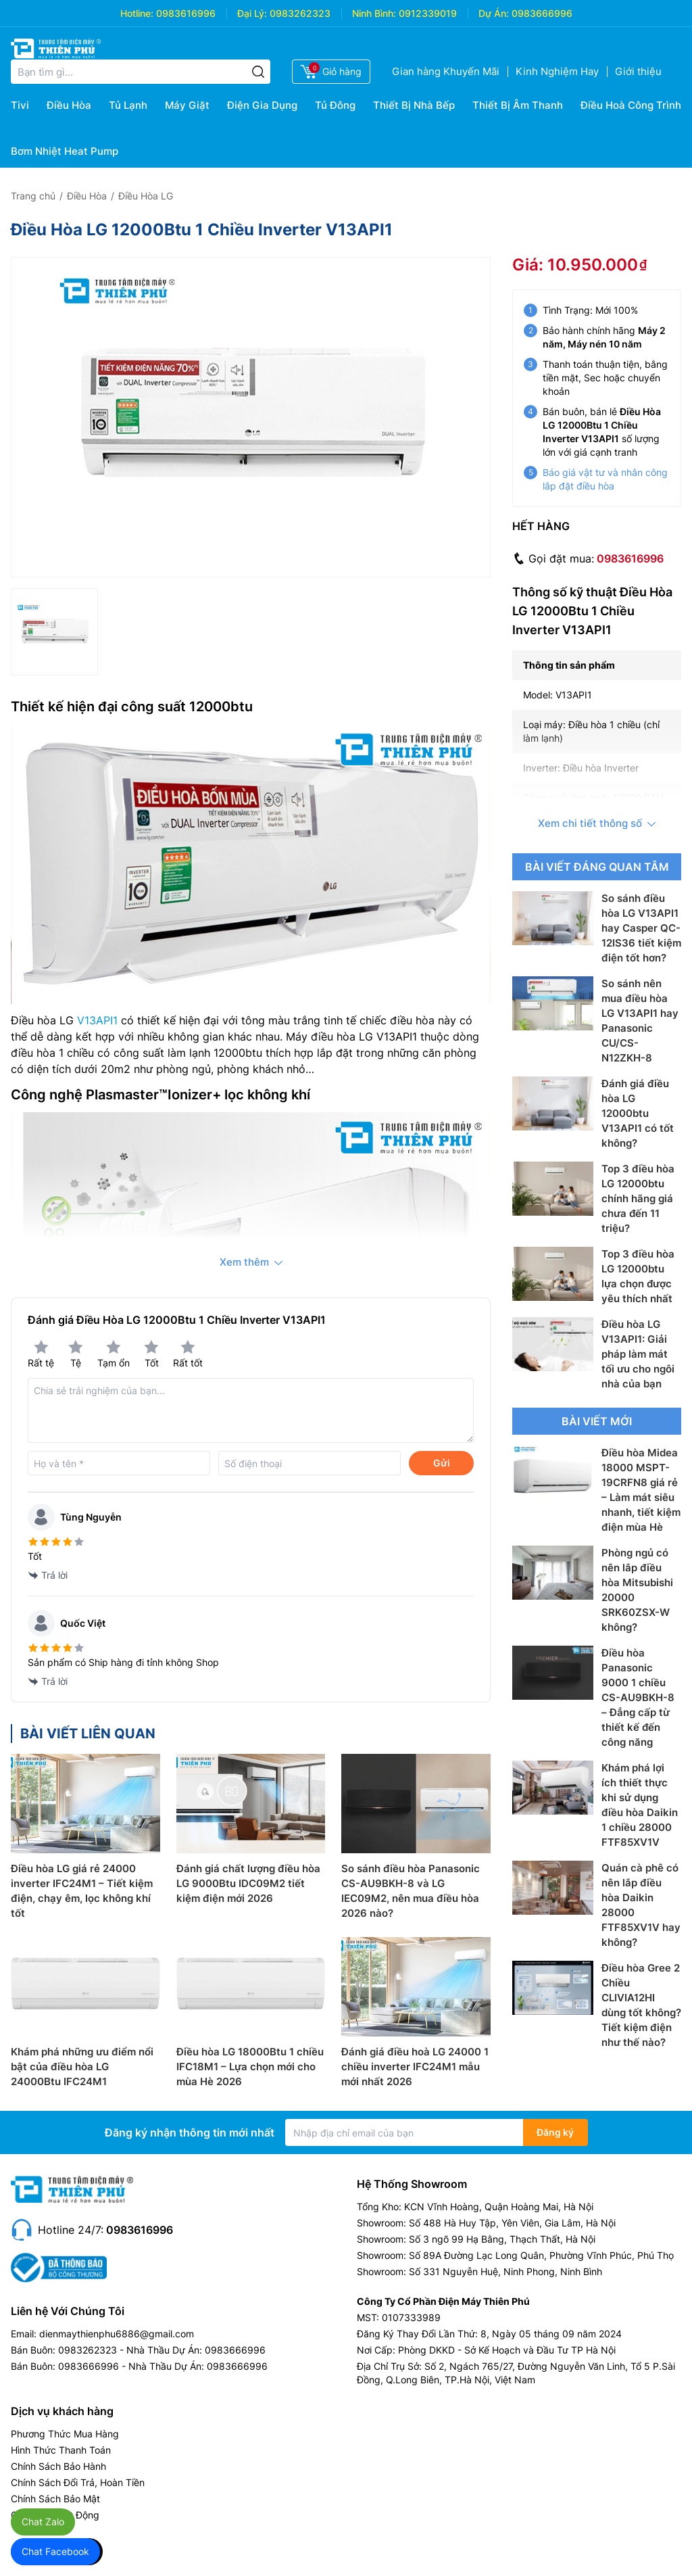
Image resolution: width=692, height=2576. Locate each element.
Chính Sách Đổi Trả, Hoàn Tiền (78, 2482)
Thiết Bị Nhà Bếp (414, 105)
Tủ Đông (335, 105)
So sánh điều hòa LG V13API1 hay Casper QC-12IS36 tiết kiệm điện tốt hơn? (641, 928)
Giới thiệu (638, 71)
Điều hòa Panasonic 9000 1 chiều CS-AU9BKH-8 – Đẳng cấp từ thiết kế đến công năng (637, 1697)
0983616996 (186, 13)
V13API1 (97, 1020)
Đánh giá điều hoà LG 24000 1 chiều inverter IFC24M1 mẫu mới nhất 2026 (415, 2066)
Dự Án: (493, 13)
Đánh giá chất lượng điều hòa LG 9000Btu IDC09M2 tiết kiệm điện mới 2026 (248, 1883)
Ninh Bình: (374, 13)
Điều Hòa (69, 105)
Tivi (20, 105)
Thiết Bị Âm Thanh (517, 105)
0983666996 (542, 13)
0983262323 (300, 13)
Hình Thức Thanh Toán (61, 2450)
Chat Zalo (43, 2521)
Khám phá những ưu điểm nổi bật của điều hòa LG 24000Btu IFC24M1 (82, 2066)
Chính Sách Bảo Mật (55, 2498)
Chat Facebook (55, 2551)
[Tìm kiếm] (258, 71)
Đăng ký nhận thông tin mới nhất (189, 2132)
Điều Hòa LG (145, 195)
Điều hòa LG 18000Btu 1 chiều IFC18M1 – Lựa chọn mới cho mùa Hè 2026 (250, 2066)
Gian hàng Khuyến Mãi (445, 71)
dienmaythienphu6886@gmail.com (116, 2333)
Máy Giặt (187, 105)
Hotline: (136, 13)
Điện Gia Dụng (262, 105)
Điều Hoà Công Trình (630, 105)
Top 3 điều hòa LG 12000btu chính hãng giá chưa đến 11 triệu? (637, 1198)
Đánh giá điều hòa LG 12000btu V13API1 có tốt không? (637, 1113)
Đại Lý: (252, 13)
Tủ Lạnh (128, 105)
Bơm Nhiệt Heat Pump (64, 151)
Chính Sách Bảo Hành (58, 2466)
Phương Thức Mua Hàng (65, 2433)
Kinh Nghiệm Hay (557, 71)
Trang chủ (33, 195)
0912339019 (428, 13)
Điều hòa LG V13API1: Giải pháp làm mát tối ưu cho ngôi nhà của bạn (637, 1354)
